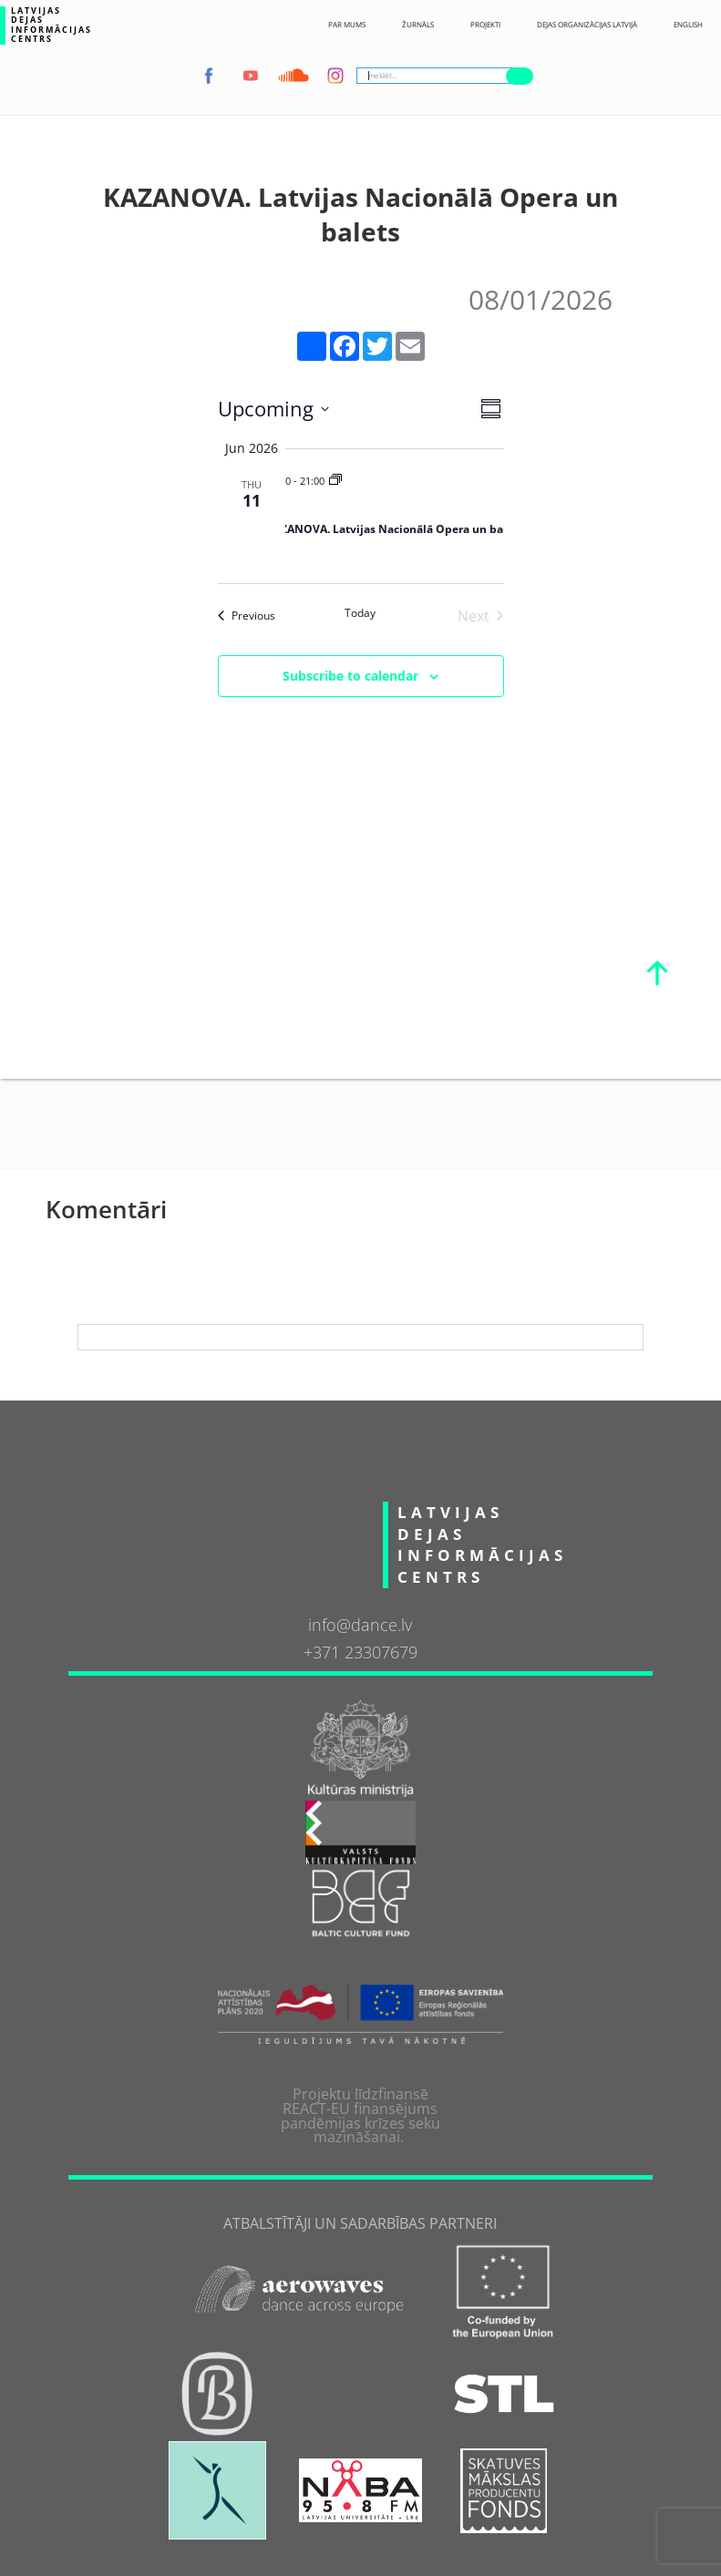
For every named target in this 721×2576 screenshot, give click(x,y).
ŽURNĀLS (418, 24)
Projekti (485, 24)
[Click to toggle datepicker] (273, 409)
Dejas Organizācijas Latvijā (587, 24)
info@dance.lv (360, 1624)
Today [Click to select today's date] (360, 613)
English (688, 24)
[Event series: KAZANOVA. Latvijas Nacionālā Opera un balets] (335, 480)
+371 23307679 (360, 1652)
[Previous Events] (246, 616)
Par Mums (347, 24)
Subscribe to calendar (350, 675)
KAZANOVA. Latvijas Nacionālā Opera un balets (394, 529)
